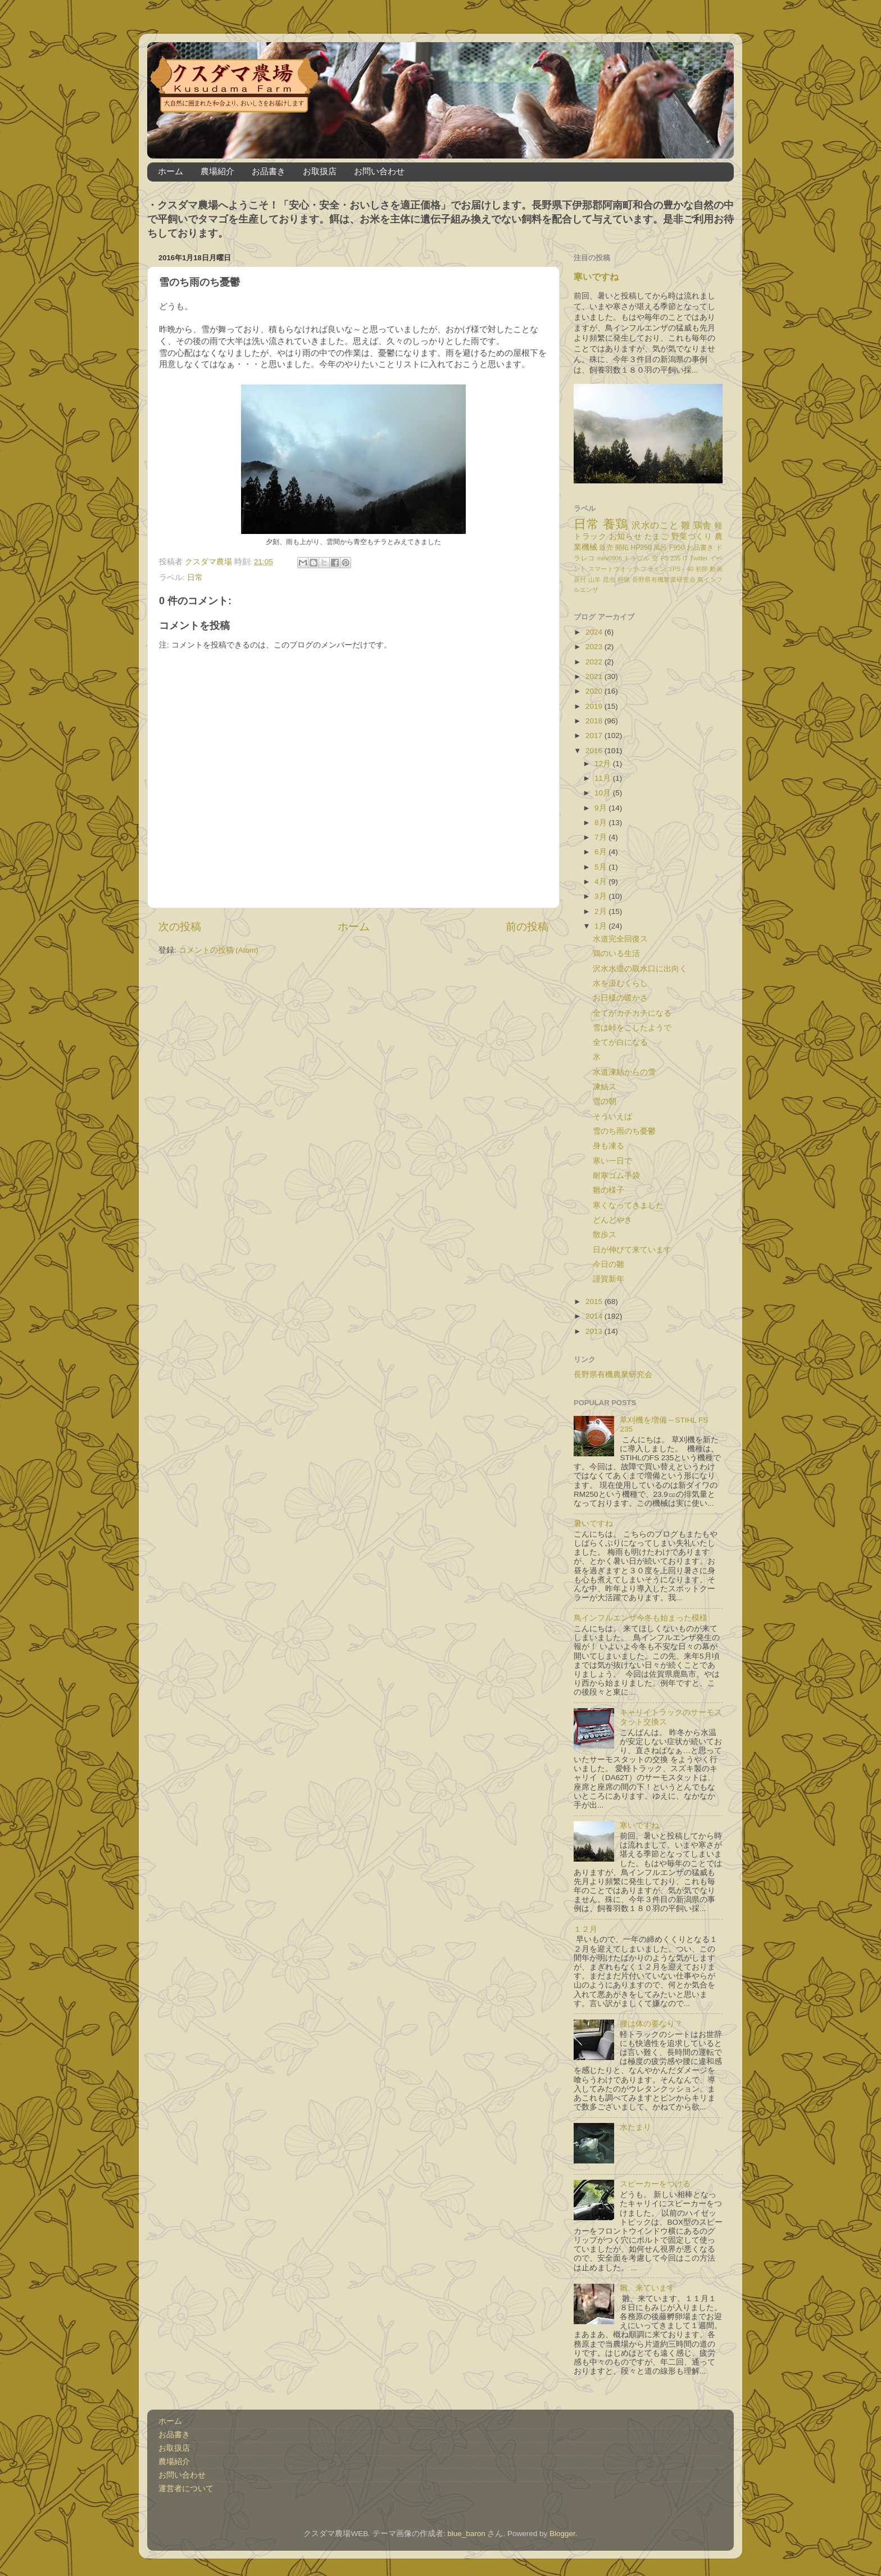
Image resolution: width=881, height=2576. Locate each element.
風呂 (660, 547)
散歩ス (604, 1234)
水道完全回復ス (620, 939)
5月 (601, 867)
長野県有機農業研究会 (664, 579)
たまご (656, 536)
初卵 (702, 568)
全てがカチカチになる (632, 1013)
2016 (595, 750)
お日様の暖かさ (620, 998)
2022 (595, 662)
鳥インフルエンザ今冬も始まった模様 (640, 1618)
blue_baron (466, 2533)
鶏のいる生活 (616, 953)
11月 (603, 778)
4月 (601, 881)
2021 (595, 676)
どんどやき (612, 1220)
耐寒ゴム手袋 (616, 1175)
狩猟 (623, 579)
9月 (601, 808)
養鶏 (615, 524)
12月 (603, 763)
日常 (195, 577)
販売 (606, 547)
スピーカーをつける (655, 2184)
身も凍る (608, 1146)
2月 (601, 911)
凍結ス (604, 1087)
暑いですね (593, 1523)
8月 (601, 822)
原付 (580, 579)
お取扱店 (320, 171)
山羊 (594, 579)
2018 (595, 721)
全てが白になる (620, 1042)
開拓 (622, 547)
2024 (595, 632)
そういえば (612, 1116)
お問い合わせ (379, 171)
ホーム (170, 171)
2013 (595, 1331)
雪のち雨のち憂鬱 (624, 1131)
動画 (716, 568)
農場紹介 (217, 171)
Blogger (562, 2533)
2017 (595, 735)
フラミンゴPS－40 (667, 568)
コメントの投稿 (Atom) (218, 950)
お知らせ (625, 536)
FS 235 (670, 558)
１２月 (585, 1929)
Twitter (699, 558)
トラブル (637, 558)
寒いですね (596, 277)
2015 (595, 1301)
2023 (595, 646)
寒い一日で (612, 1161)
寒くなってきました (628, 1205)
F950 (677, 547)
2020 (595, 691)
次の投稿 (179, 926)
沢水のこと (655, 525)
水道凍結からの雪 (624, 1072)
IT (685, 558)
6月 (601, 852)
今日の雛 (608, 1264)
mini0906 (609, 558)
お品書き (268, 171)
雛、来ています (647, 2288)
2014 (595, 1316)
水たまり (635, 2127)
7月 (601, 837)
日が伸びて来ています (632, 1250)
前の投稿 (527, 926)
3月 (601, 896)
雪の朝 (604, 1101)
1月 (601, 926)
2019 (595, 706)
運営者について (186, 2488)
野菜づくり (691, 536)
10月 (603, 793)
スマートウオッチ (613, 568)
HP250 (641, 547)
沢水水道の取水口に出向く (640, 969)
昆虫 (609, 579)
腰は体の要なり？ (651, 2024)
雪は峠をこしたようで (632, 1028)
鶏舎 (702, 525)
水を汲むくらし (620, 983)
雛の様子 (608, 1190)
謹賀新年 (608, 1279)
